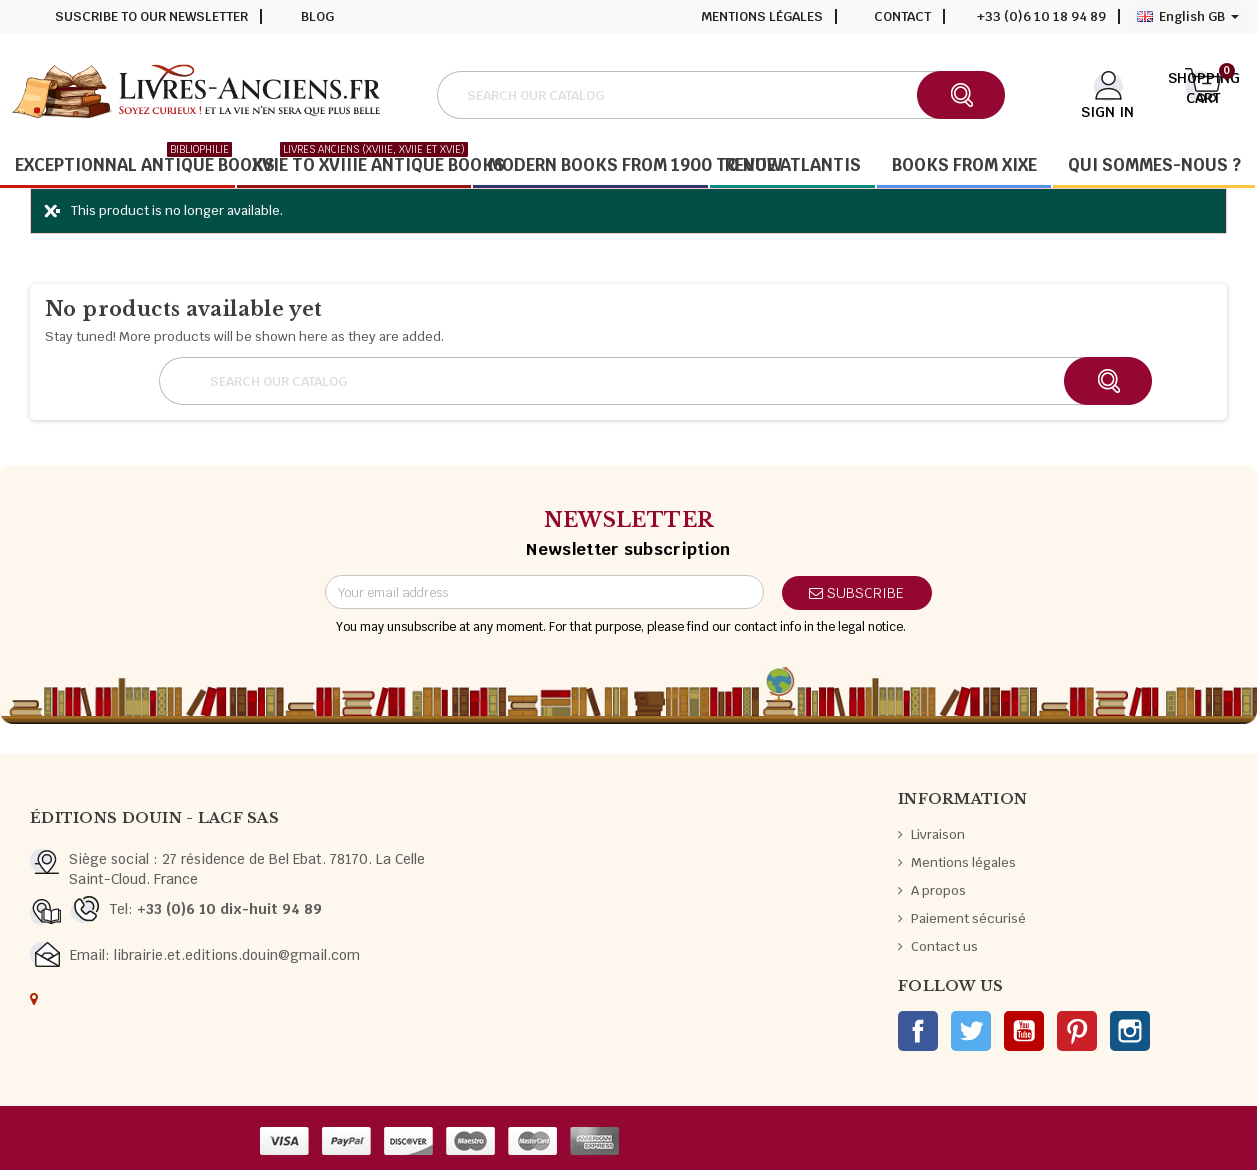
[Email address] (544, 592)
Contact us (944, 946)
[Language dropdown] (1188, 17)
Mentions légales (762, 16)
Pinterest (1077, 1031)
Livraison (938, 834)
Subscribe (856, 593)
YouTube (1024, 1031)
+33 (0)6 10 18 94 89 (1041, 16)
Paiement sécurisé (968, 918)
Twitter (971, 1031)
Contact (902, 16)
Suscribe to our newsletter (151, 16)
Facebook (918, 1031)
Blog (317, 16)
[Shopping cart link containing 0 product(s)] (1204, 93)
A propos (938, 890)
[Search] (720, 95)
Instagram (1130, 1031)
